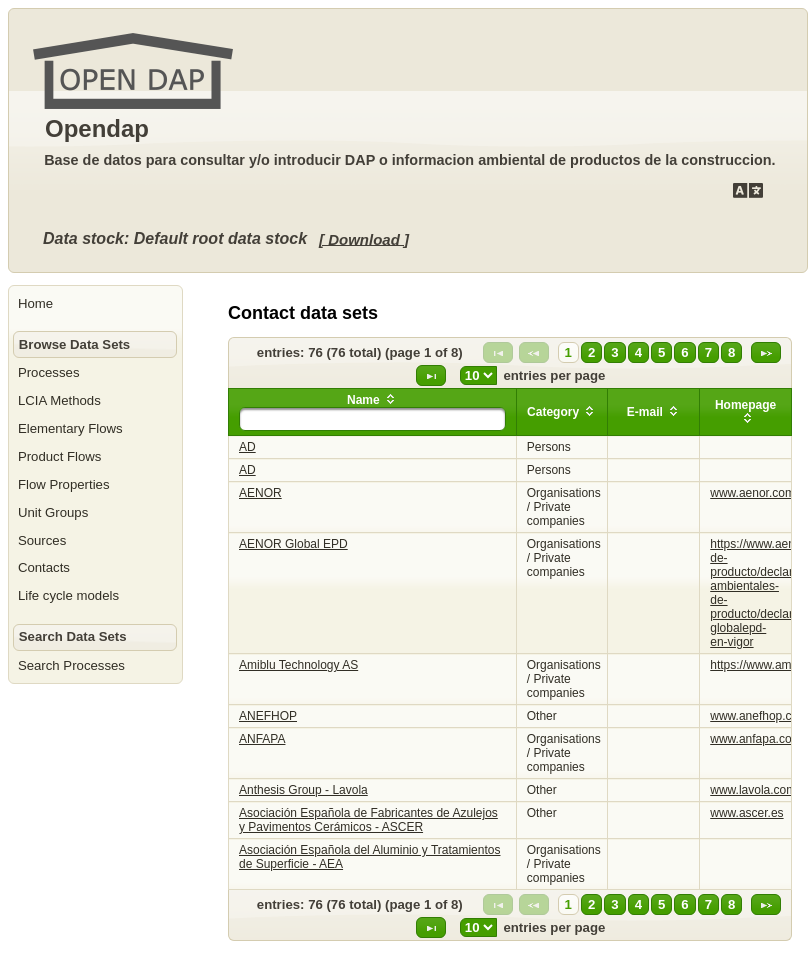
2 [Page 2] (591, 352)
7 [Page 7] (708, 352)
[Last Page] (431, 375)
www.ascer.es (746, 813)
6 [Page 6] (684, 352)
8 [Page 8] (731, 352)
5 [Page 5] (661, 352)
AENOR (260, 493)
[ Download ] (364, 238)
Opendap (97, 128)
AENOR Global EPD (293, 544)
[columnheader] (373, 412)
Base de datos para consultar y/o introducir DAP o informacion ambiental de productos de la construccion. (409, 160)
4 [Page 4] (638, 352)
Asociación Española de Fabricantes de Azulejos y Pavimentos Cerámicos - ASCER (368, 820)
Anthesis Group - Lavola (303, 790)
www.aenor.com (752, 493)
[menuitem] (95, 304)
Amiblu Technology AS (298, 665)
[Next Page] (766, 352)
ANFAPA (262, 739)
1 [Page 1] (568, 352)
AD (247, 447)
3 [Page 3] (614, 352)
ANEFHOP (268, 716)
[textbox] (372, 419)
